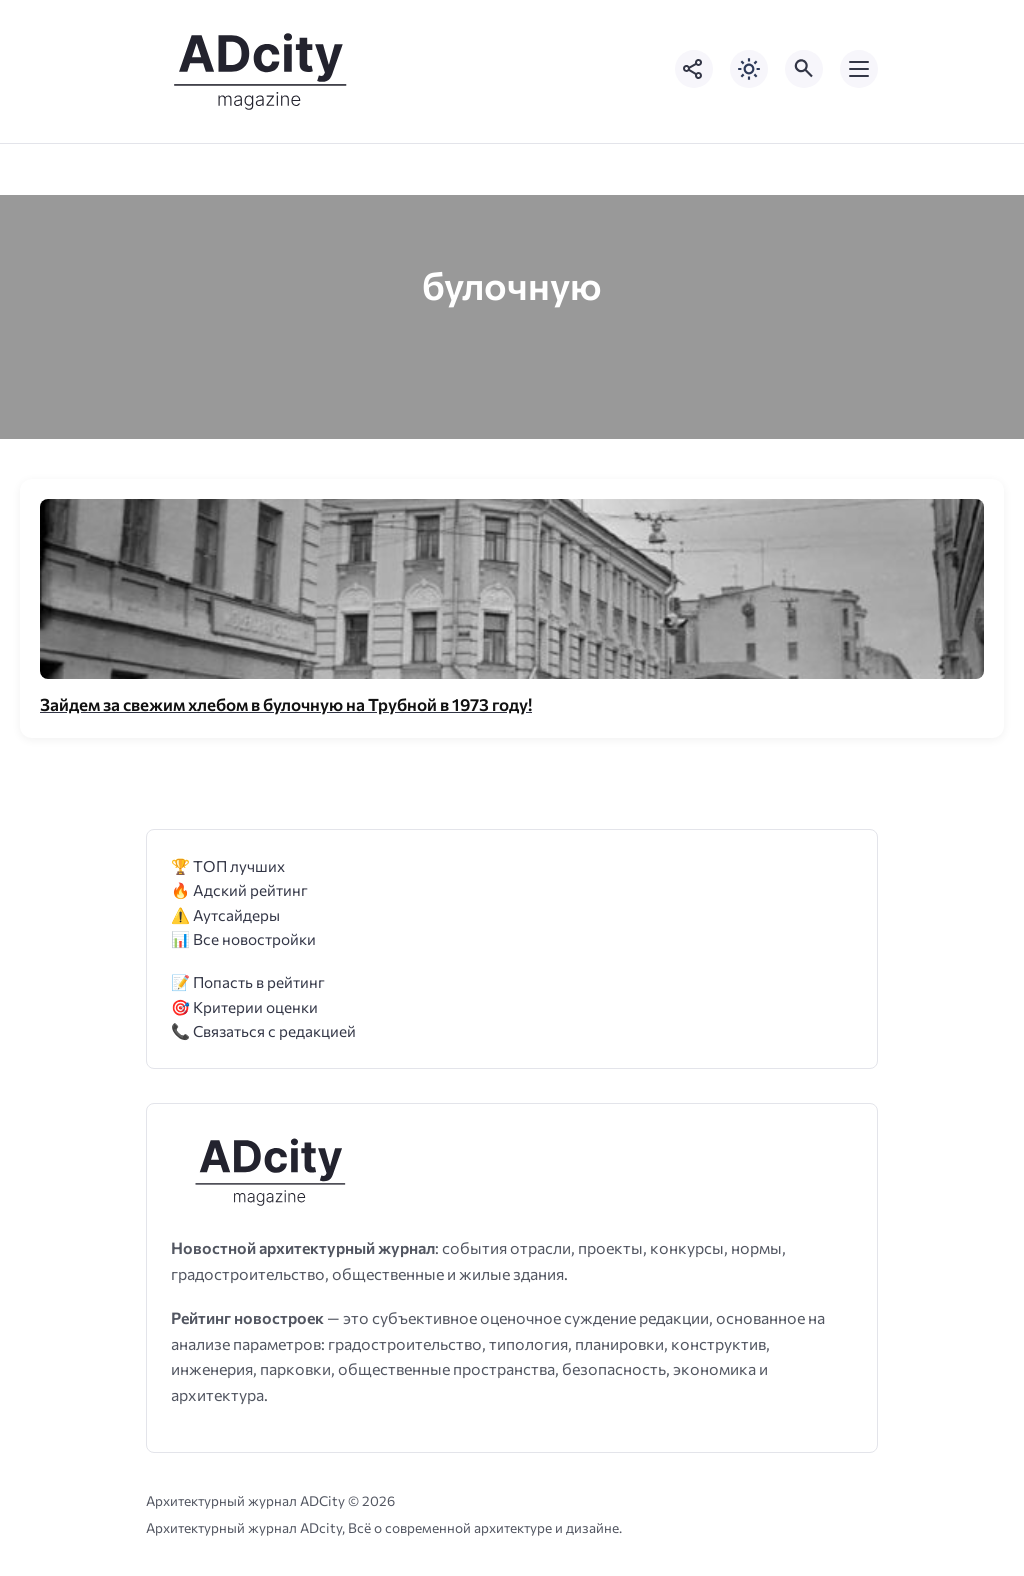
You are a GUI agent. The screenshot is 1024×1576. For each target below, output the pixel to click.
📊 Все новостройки (243, 938)
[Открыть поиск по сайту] (804, 69)
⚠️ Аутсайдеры (225, 914)
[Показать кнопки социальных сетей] (694, 69)
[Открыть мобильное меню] (859, 69)
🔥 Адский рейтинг (239, 889)
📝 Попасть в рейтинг (248, 981)
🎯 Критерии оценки (244, 1006)
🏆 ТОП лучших (228, 865)
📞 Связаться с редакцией (263, 1030)
